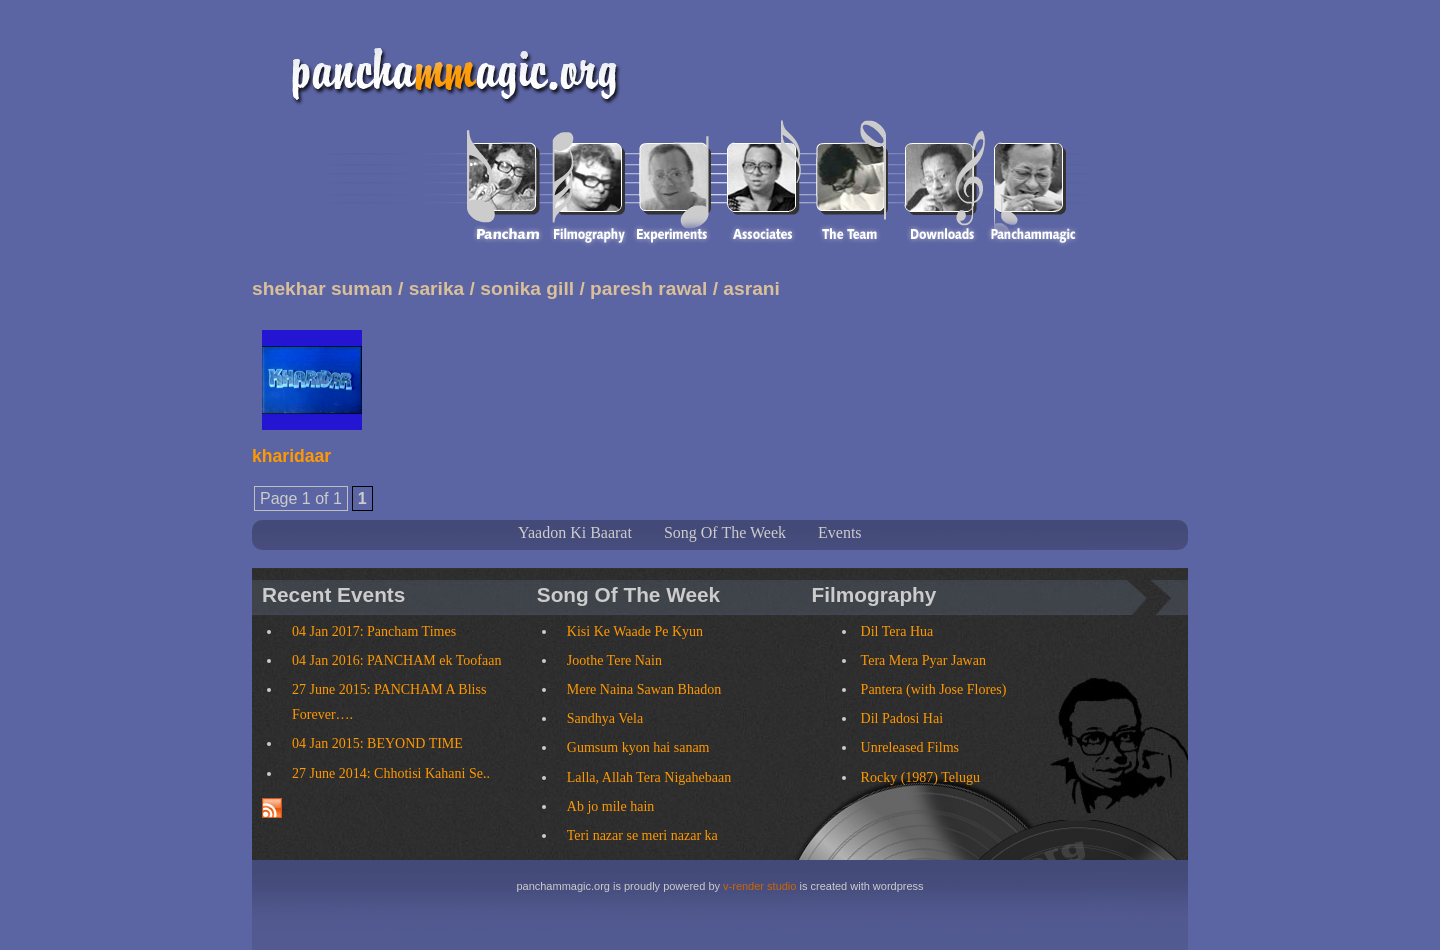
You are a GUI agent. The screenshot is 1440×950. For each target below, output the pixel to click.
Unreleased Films (910, 747)
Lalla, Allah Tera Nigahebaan (649, 777)
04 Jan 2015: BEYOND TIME (377, 743)
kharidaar (291, 456)
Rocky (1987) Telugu (920, 777)
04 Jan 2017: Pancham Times (374, 631)
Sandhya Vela (605, 718)
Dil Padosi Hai (902, 718)
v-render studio (759, 886)
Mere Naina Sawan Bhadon (644, 689)
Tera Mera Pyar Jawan (923, 660)
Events (840, 532)
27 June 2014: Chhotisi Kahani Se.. (391, 773)
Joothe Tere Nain (614, 660)
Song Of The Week (725, 532)
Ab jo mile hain (611, 806)
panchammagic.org (447, 72)
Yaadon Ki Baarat (575, 532)
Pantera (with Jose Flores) (934, 689)
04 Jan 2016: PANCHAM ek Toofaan (396, 660)
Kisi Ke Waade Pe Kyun (635, 631)
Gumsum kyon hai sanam (638, 747)
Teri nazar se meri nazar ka (642, 835)
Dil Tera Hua (897, 631)
